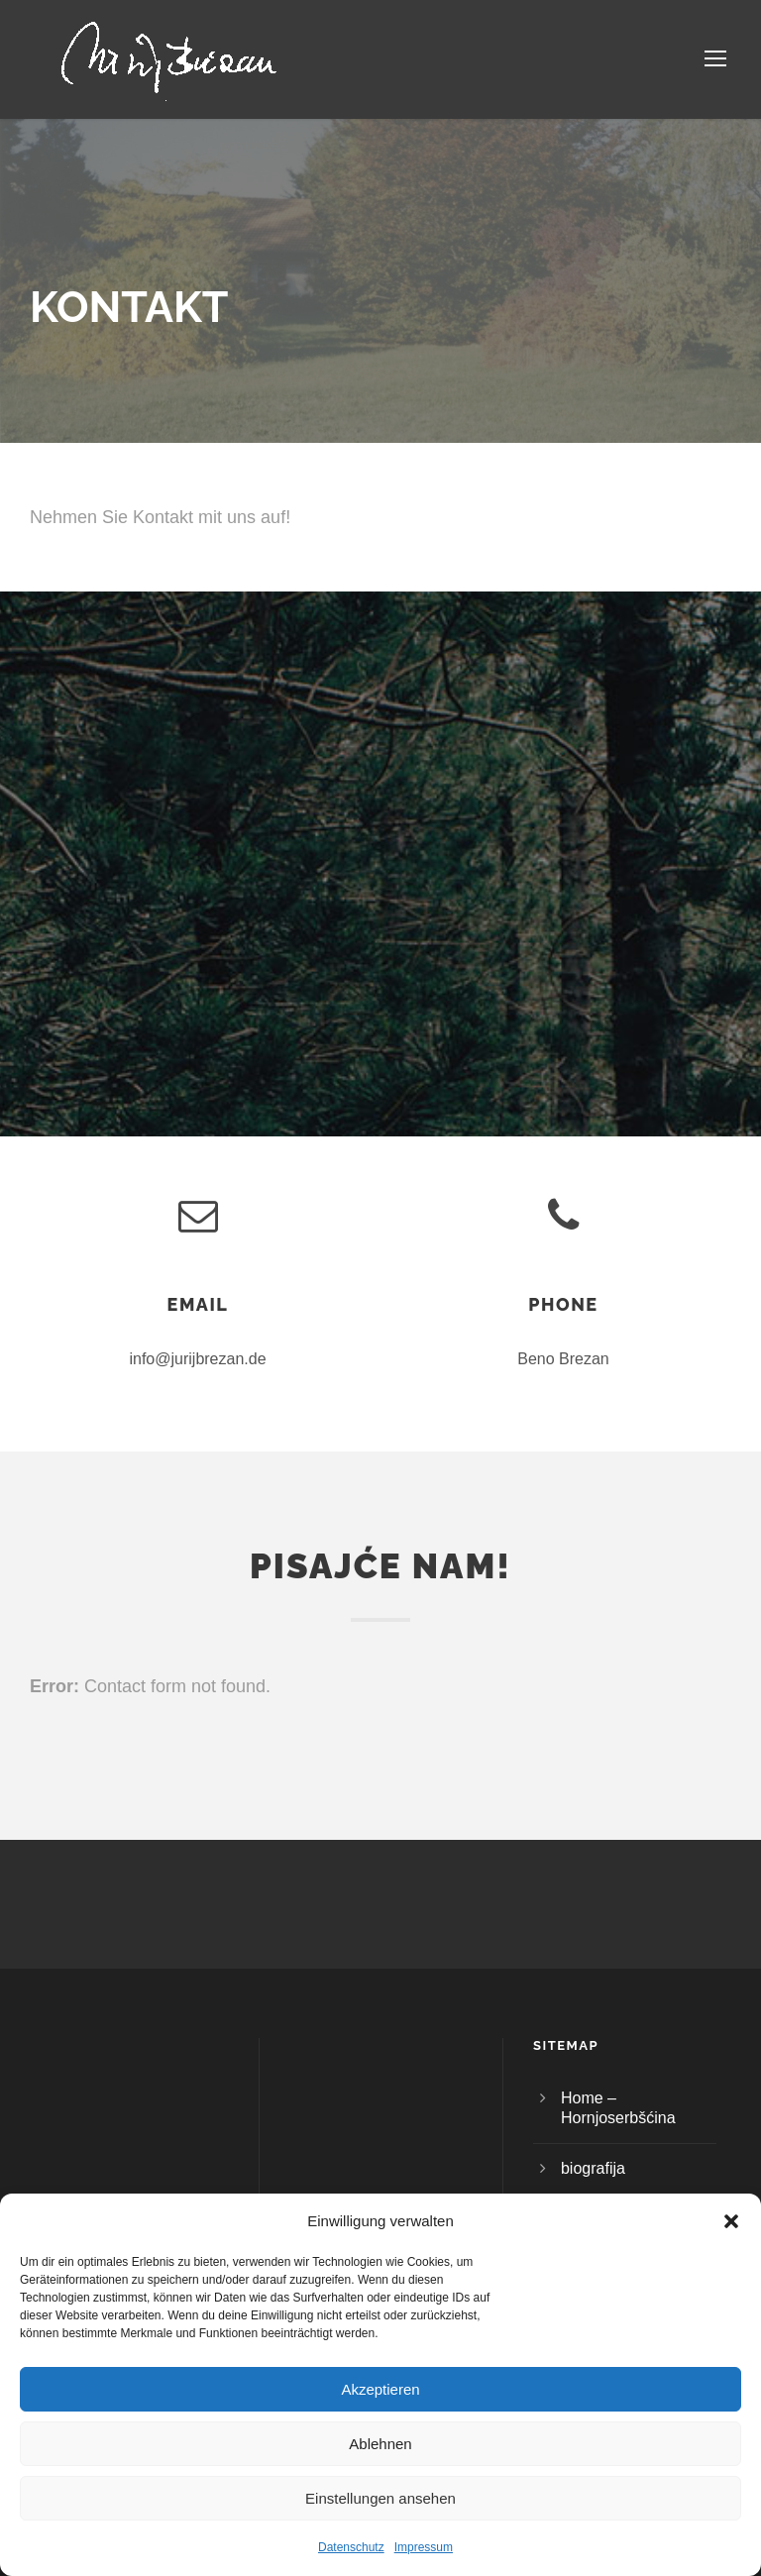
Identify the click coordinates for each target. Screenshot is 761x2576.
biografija (593, 2168)
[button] (731, 2221)
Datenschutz (351, 2547)
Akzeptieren (380, 2389)
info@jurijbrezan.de (197, 1358)
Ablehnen (380, 2443)
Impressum (423, 2547)
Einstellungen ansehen (380, 2498)
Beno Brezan (563, 1358)
